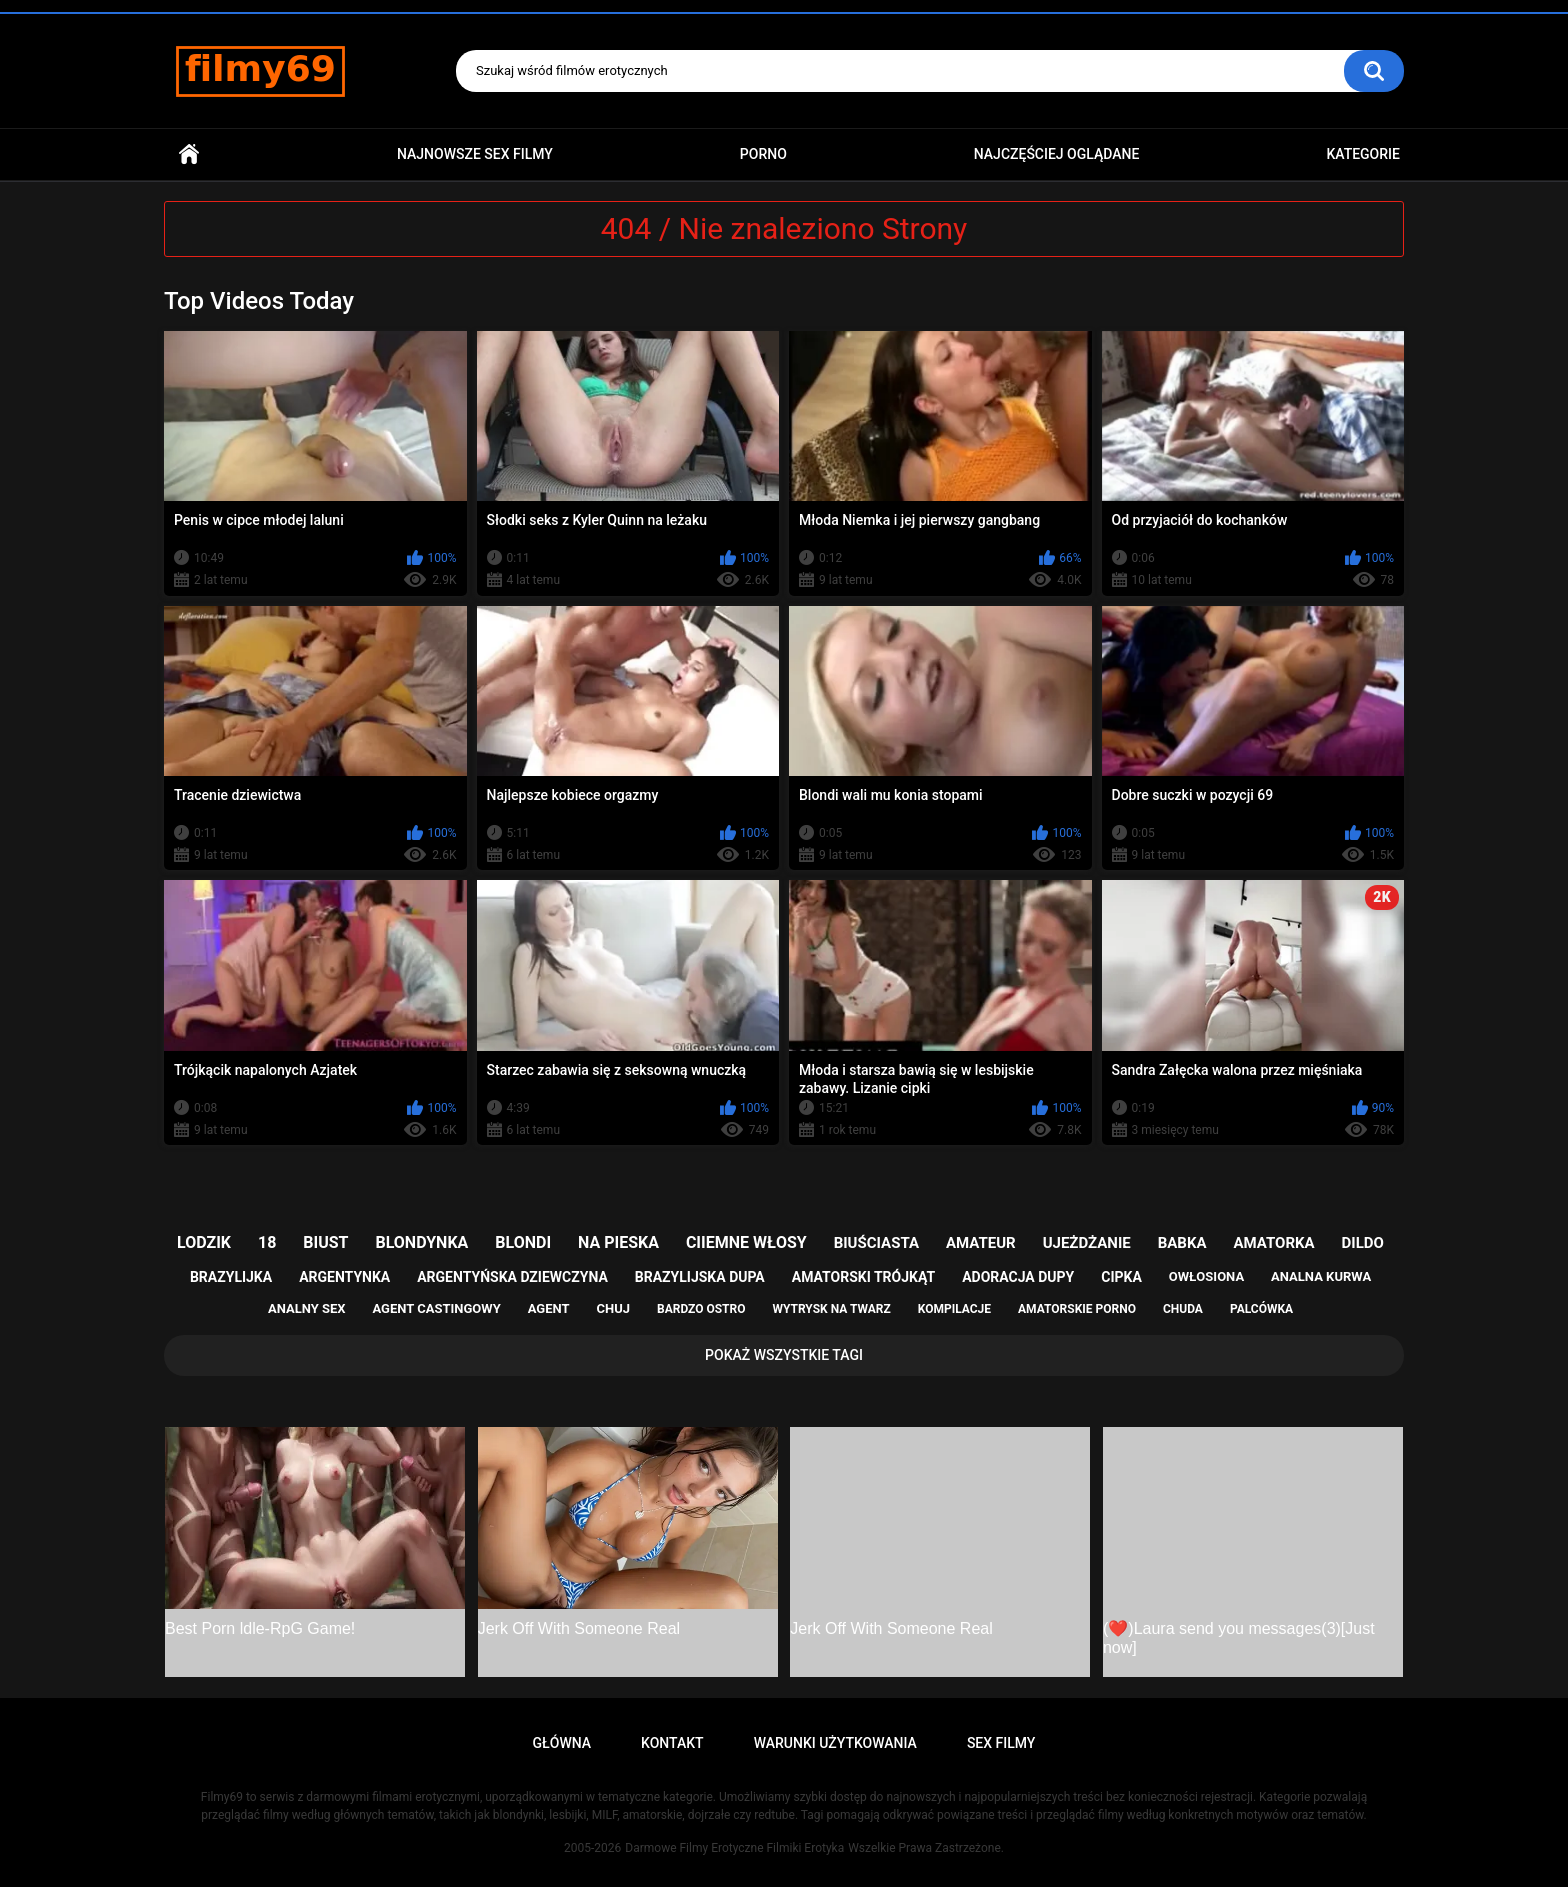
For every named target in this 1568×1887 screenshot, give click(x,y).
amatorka (1273, 1243)
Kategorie (1363, 154)
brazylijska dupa (700, 1277)
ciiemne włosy (746, 1242)
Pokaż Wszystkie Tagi (784, 1355)
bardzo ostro (701, 1309)
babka (1182, 1243)
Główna (189, 154)
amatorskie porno (1077, 1309)
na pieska (618, 1242)
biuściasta (876, 1243)
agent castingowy (436, 1308)
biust (325, 1242)
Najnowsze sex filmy (475, 154)
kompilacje (954, 1309)
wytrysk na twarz (831, 1309)
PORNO (763, 154)
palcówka (1261, 1309)
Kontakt (672, 1743)
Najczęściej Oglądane (1057, 154)
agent (549, 1308)
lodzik (204, 1242)
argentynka (344, 1277)
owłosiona (1206, 1276)
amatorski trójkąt (863, 1277)
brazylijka (231, 1277)
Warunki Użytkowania (835, 1743)
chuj (614, 1308)
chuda (1183, 1309)
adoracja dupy (1018, 1277)
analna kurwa (1321, 1276)
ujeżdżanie (1087, 1243)
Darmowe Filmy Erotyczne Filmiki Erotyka (734, 1848)
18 (267, 1242)
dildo (1363, 1243)
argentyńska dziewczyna (512, 1277)
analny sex (307, 1308)
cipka (1121, 1277)
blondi (523, 1242)
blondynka (421, 1242)
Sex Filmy (1001, 1743)
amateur (981, 1243)
